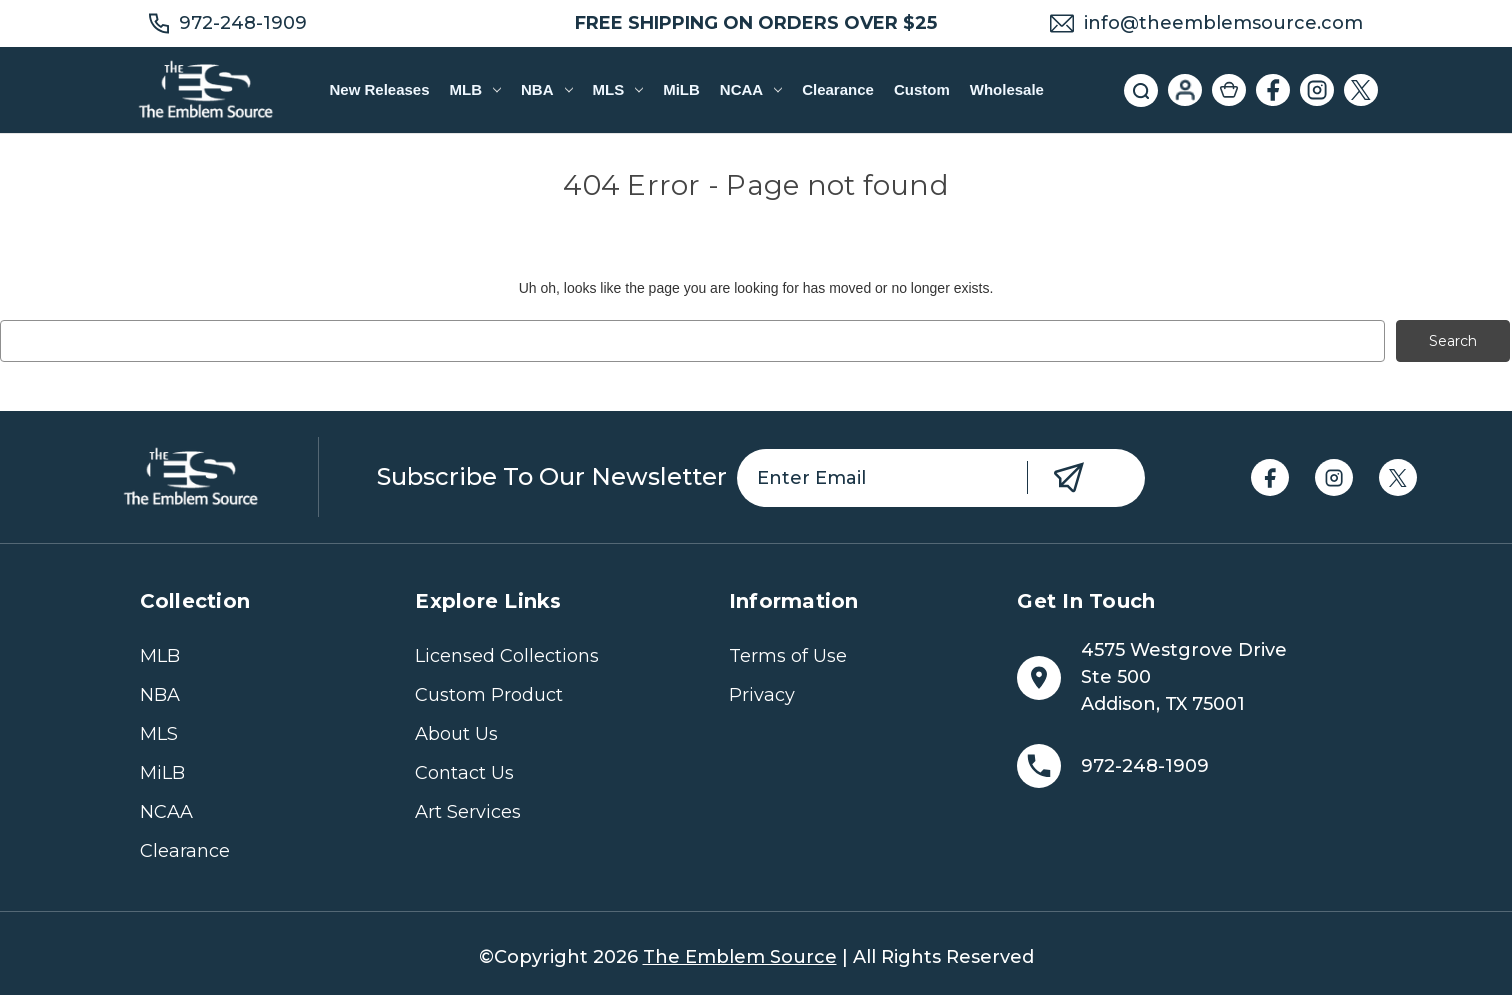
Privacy (762, 695)
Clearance (838, 89)
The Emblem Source (740, 957)
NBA (546, 89)
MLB (475, 89)
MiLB (681, 89)
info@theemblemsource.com (1223, 23)
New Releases (379, 89)
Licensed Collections (507, 656)
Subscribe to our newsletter (552, 476)
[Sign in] (1185, 90)
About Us (456, 734)
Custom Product (489, 695)
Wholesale (1007, 89)
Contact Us (464, 773)
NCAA (751, 89)
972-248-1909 (243, 23)
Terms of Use (788, 656)
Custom (922, 89)
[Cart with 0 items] (1229, 90)
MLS (618, 89)
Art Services (468, 812)
